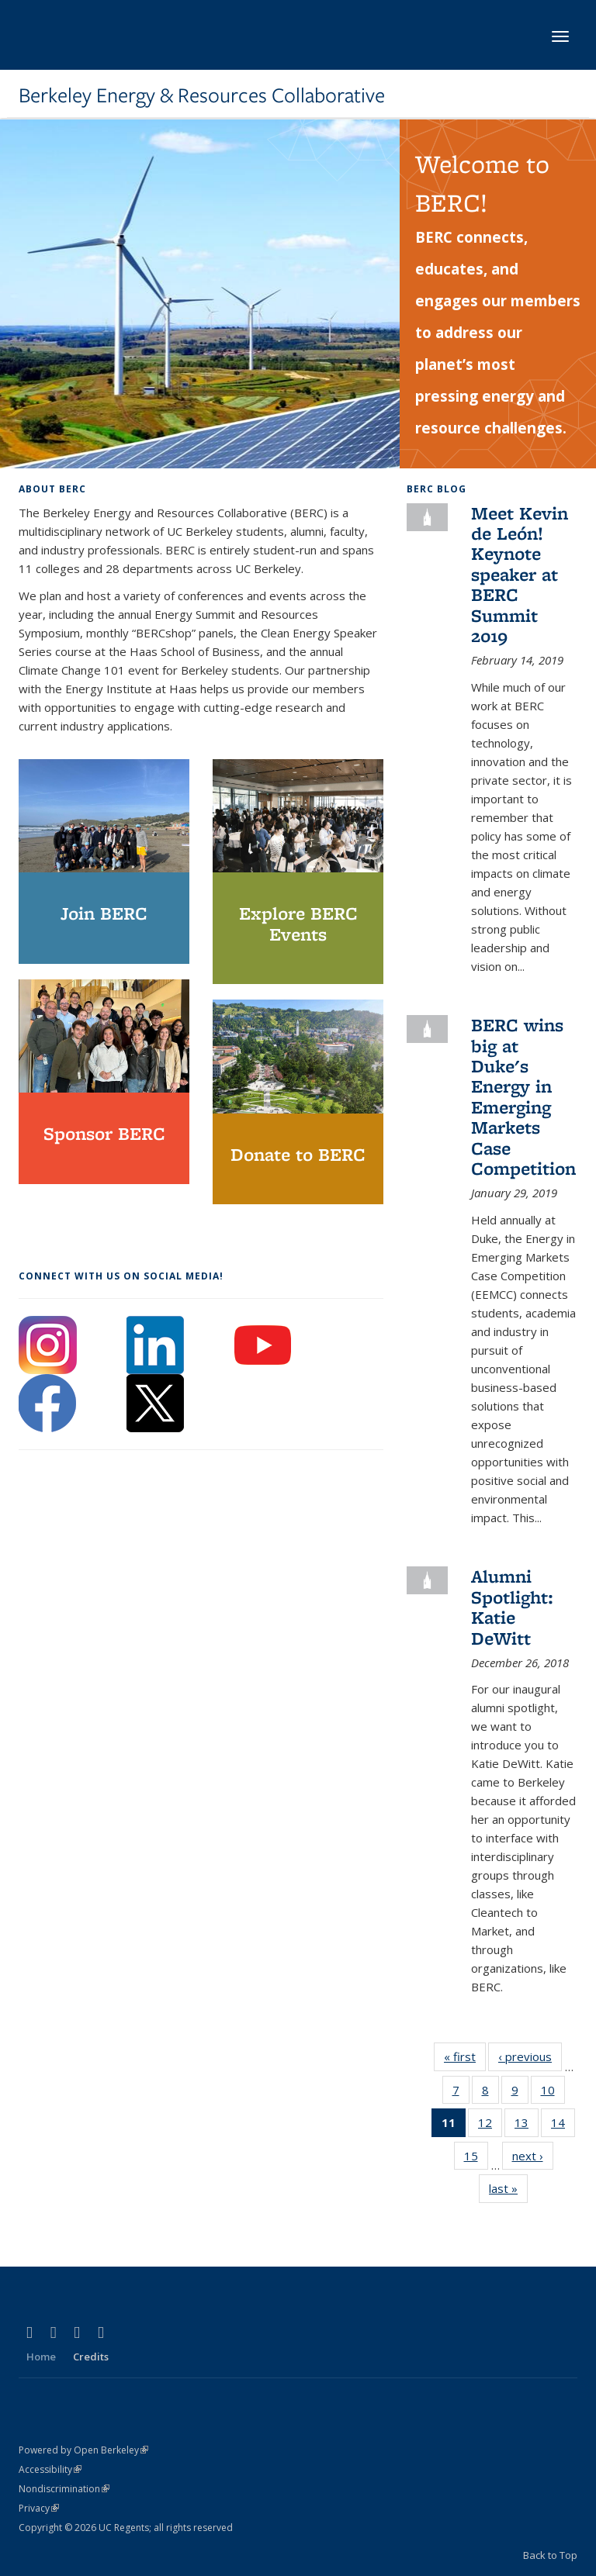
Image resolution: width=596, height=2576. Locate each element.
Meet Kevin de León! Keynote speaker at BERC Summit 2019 (519, 574)
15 (476, 2158)
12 (490, 2125)
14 (563, 2125)
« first (465, 2059)
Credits (91, 2357)
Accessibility (50, 2469)
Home (41, 2357)
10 (553, 2093)
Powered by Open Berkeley (83, 2450)
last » (508, 2191)
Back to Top (550, 2555)
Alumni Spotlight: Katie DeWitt (512, 1606)
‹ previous (530, 2059)
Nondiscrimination (64, 2488)
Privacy (39, 2508)
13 (527, 2125)
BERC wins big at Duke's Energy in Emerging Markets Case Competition (523, 1096)
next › (532, 2158)
